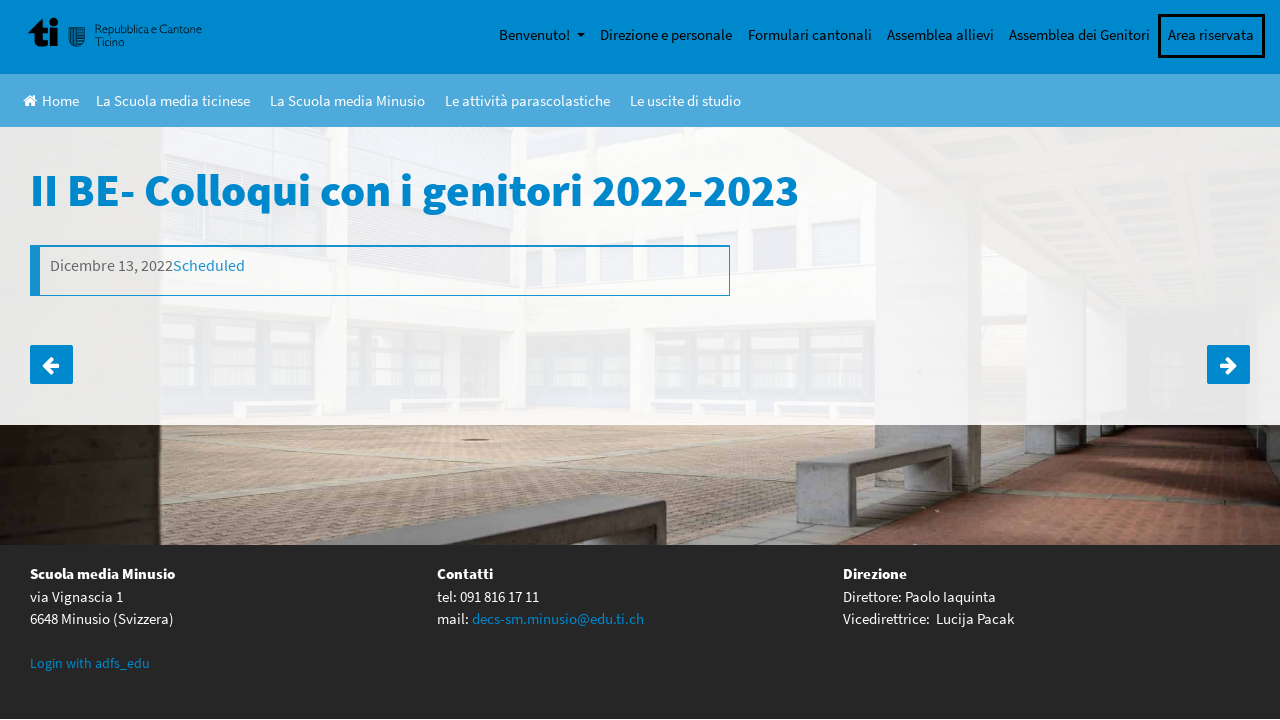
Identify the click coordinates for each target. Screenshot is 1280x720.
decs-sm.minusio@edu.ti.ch (558, 617)
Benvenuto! (536, 34)
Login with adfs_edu (90, 662)
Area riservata (1211, 34)
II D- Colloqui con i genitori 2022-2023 (1228, 365)
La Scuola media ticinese (173, 100)
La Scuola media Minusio (347, 100)
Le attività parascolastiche (527, 100)
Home (51, 100)
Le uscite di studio (685, 100)
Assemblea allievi (940, 34)
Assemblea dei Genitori (1079, 34)
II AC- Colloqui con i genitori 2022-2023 (51, 365)
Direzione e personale (666, 34)
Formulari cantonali (810, 34)
